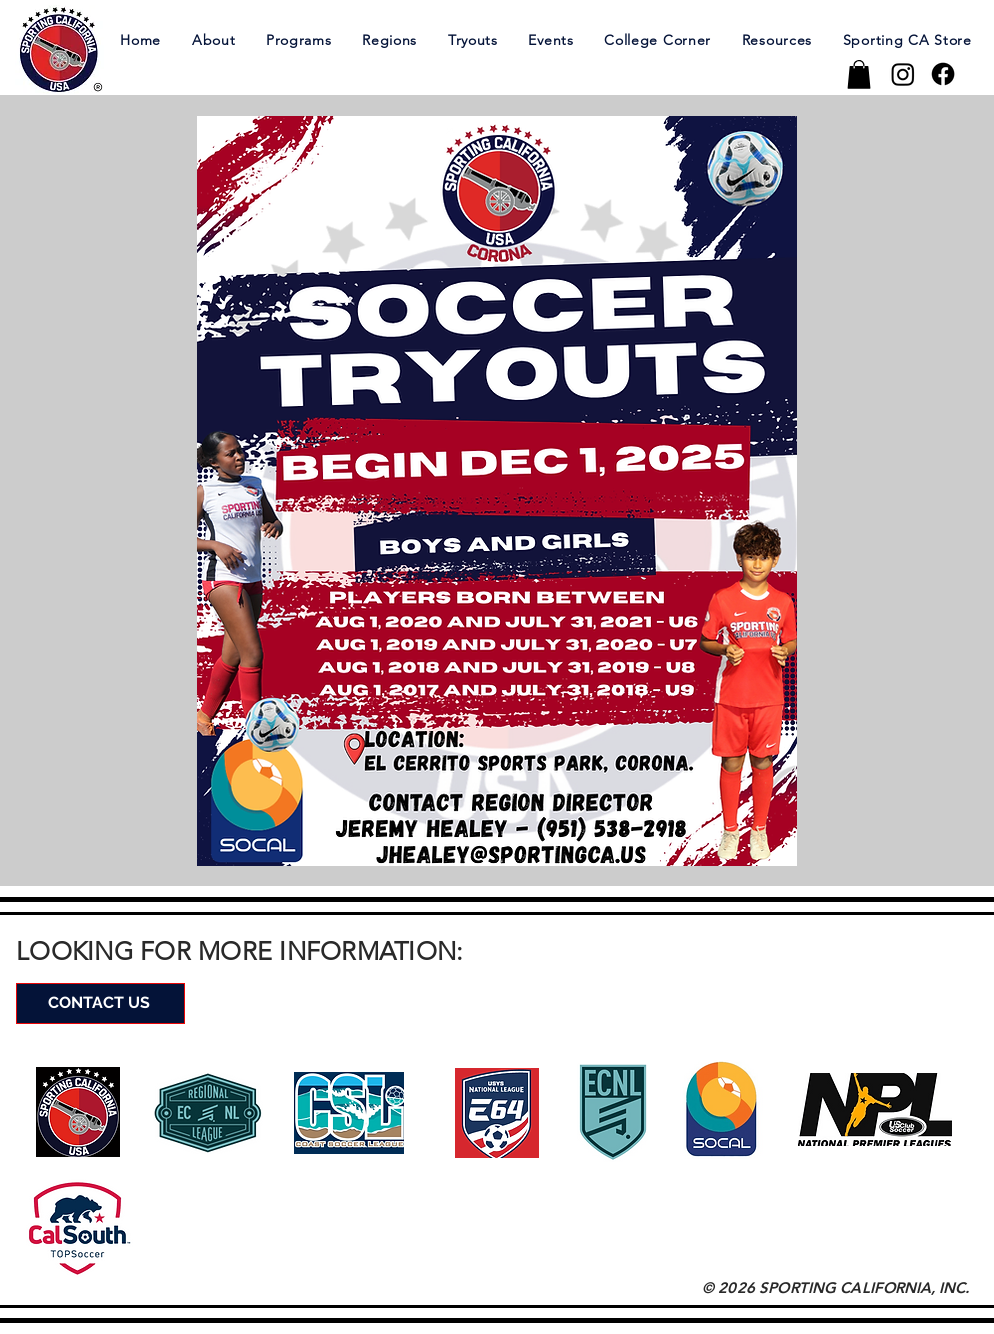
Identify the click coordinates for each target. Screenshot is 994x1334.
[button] (213, 39)
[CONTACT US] (100, 1003)
